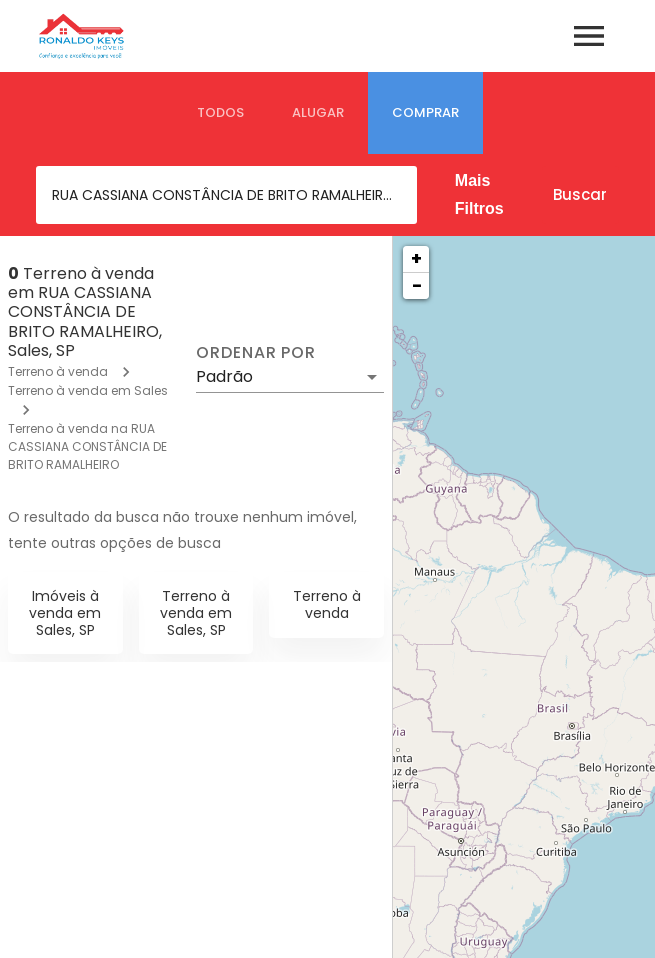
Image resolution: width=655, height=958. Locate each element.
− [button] (417, 285)
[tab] (220, 113)
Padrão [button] (224, 376)
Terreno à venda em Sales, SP (196, 613)
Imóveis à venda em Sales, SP (65, 613)
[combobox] (226, 195)
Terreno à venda (58, 371)
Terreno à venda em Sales (88, 390)
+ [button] (416, 258)
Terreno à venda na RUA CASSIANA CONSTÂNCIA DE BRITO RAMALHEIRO (87, 446)
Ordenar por (256, 353)
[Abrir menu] (589, 36)
